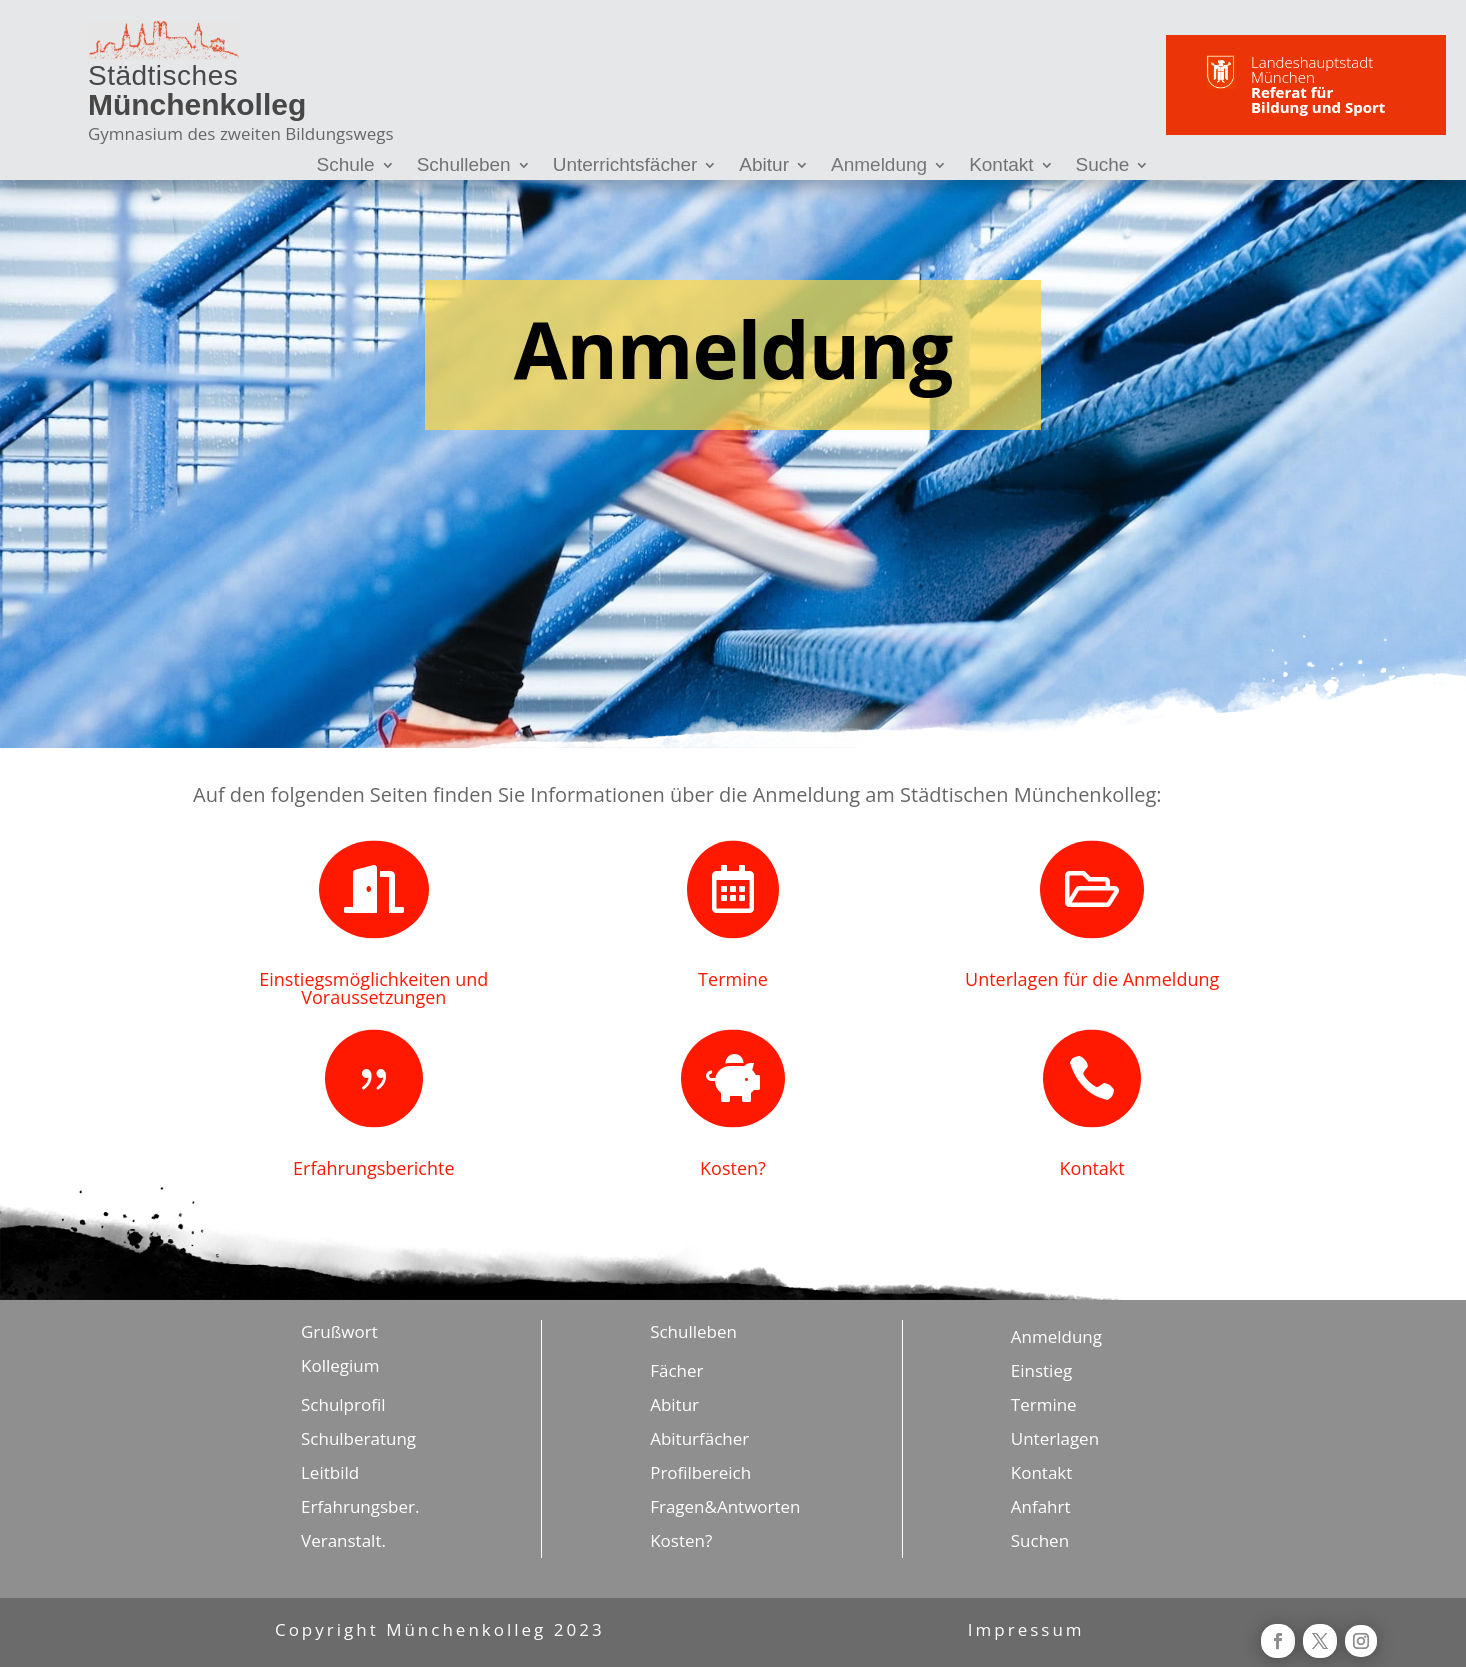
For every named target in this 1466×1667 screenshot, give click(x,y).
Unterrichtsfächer (625, 166)
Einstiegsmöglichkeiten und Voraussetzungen (373, 988)
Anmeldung (879, 166)
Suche (1103, 166)
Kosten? (733, 1168)
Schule (346, 166)
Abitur (764, 166)
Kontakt (1001, 166)
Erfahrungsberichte (373, 1168)
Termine (733, 979)
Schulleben (464, 166)
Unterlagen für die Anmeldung (1092, 979)
